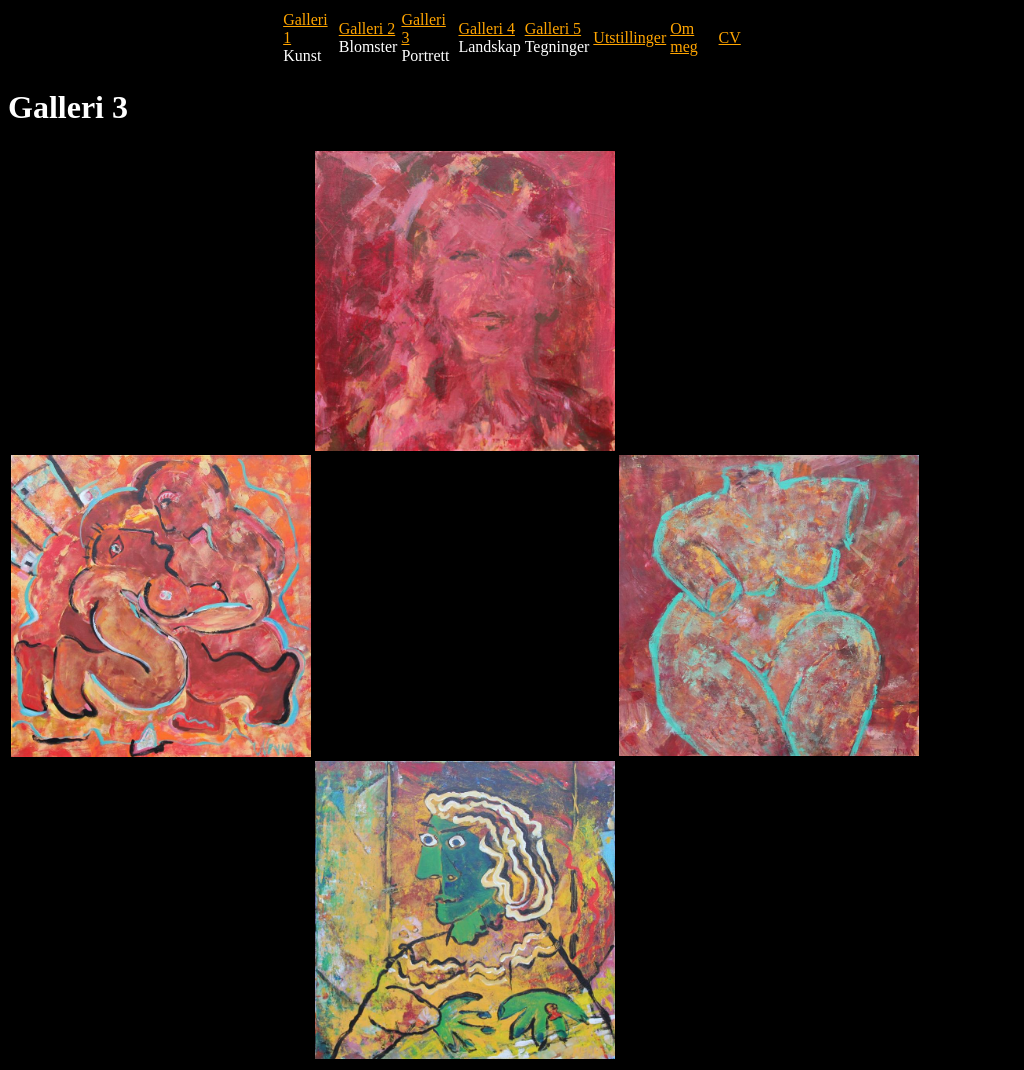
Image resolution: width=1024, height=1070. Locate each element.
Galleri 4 (486, 28)
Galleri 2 (367, 28)
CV (730, 37)
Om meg (684, 37)
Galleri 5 (553, 28)
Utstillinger (629, 37)
